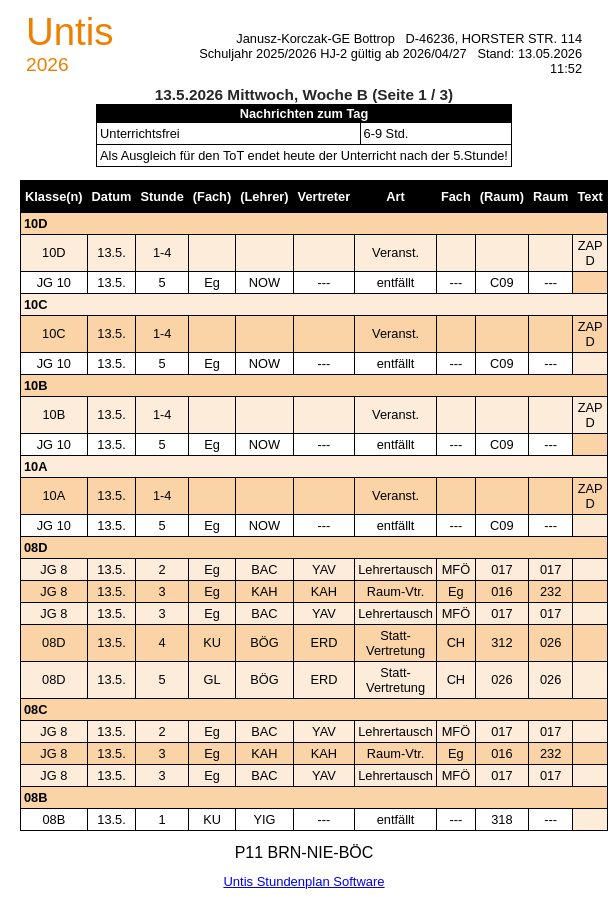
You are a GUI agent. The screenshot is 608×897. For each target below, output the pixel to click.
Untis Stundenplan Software (303, 881)
